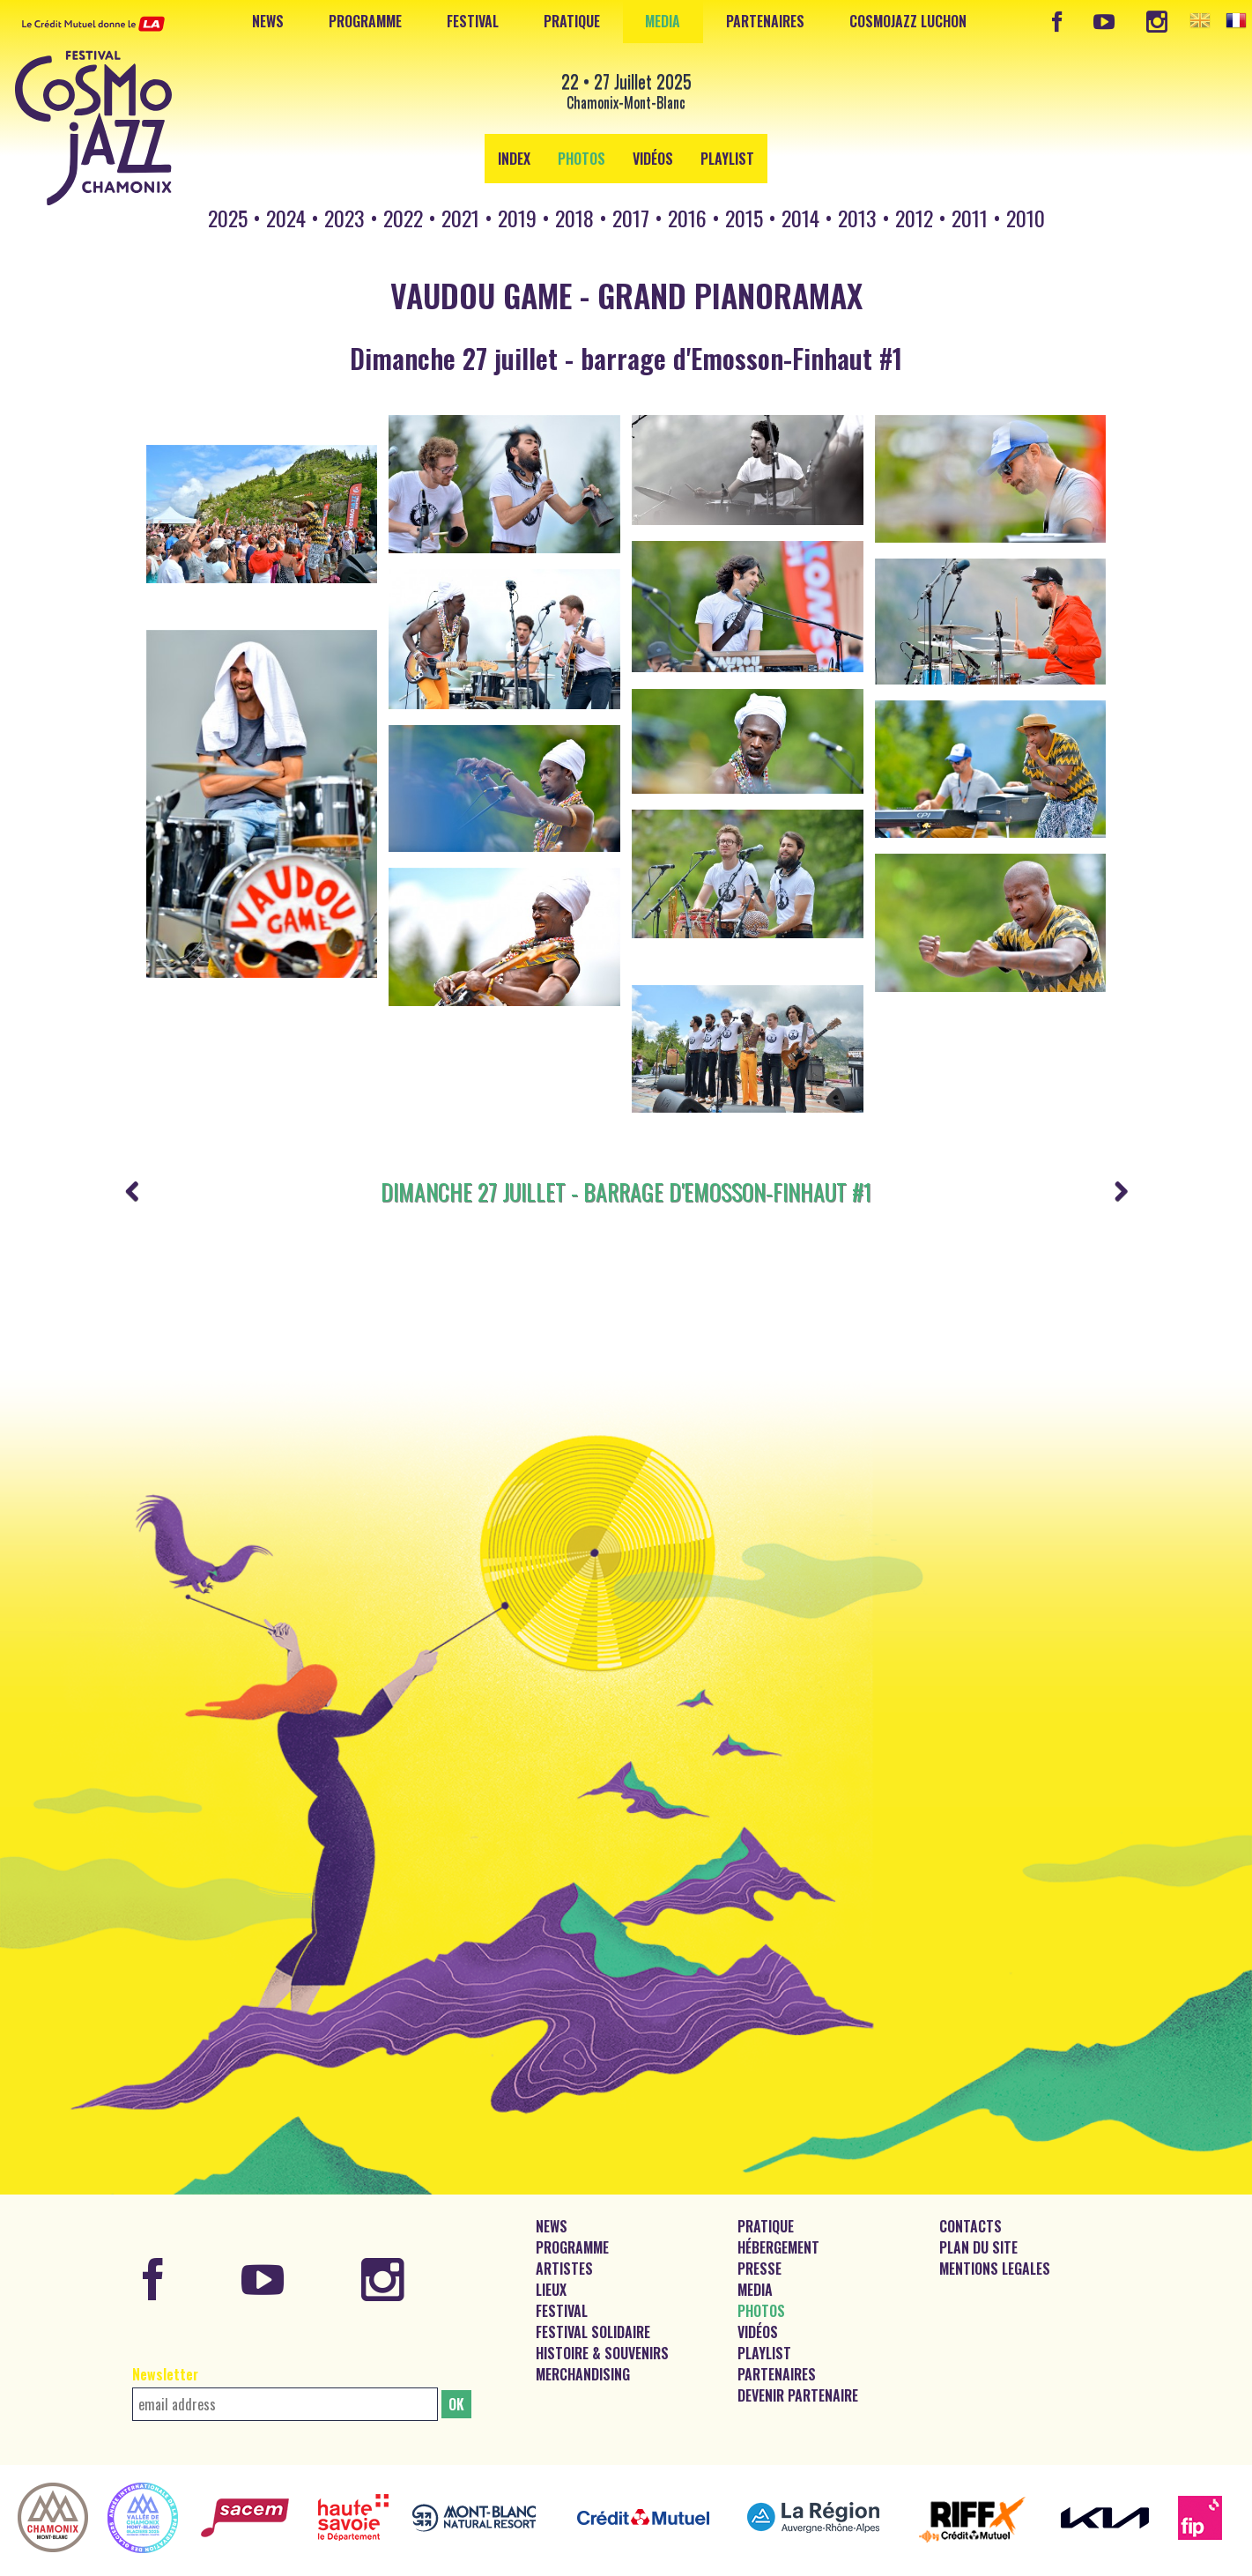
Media (662, 21)
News (268, 21)
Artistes (564, 2248)
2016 (687, 217)
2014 (800, 217)
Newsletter (165, 2354)
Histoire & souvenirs (602, 2332)
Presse (759, 2248)
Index (514, 158)
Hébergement (778, 2227)
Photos (581, 158)
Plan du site (978, 2227)
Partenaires (765, 21)
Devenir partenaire (797, 2375)
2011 (970, 217)
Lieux (551, 2269)
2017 (630, 217)
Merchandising (583, 2354)
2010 (1025, 217)
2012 (914, 217)
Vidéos (653, 158)
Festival (473, 21)
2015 (744, 217)
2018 (574, 217)
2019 (517, 217)
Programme (365, 21)
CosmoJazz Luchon (908, 21)
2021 (460, 217)
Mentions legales (994, 2248)
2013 (857, 217)
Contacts (970, 2206)
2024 (286, 217)
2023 (344, 217)
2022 (403, 217)
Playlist (727, 158)
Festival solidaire (593, 2311)
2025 (228, 217)
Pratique (572, 21)
